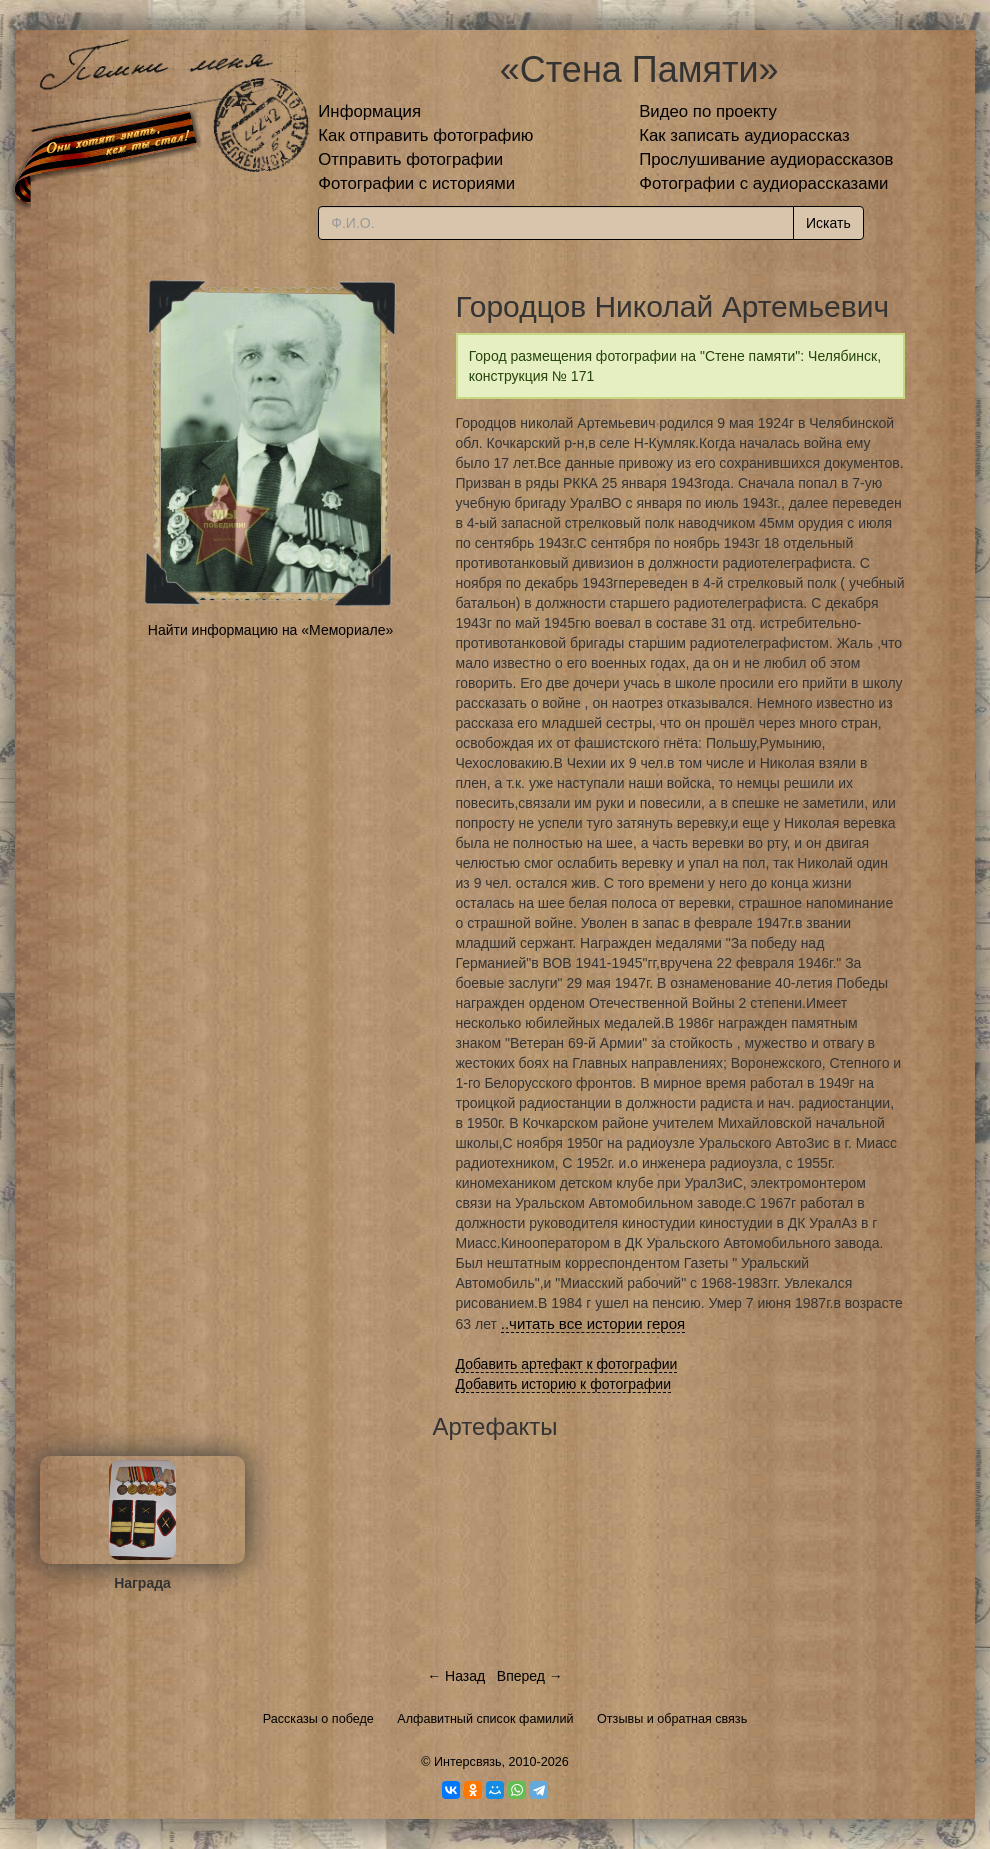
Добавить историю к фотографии (564, 1384)
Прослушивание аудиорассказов (766, 159)
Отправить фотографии (410, 159)
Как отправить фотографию (425, 135)
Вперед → (530, 1676)
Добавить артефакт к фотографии (567, 1364)
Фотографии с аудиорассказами (763, 183)
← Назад (456, 1676)
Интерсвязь (468, 1762)
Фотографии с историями (416, 183)
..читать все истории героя (593, 1323)
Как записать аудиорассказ (744, 135)
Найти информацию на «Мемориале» (270, 630)
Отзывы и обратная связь (672, 1719)
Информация (369, 111)
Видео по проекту (708, 111)
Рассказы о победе (318, 1719)
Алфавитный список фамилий (485, 1719)
